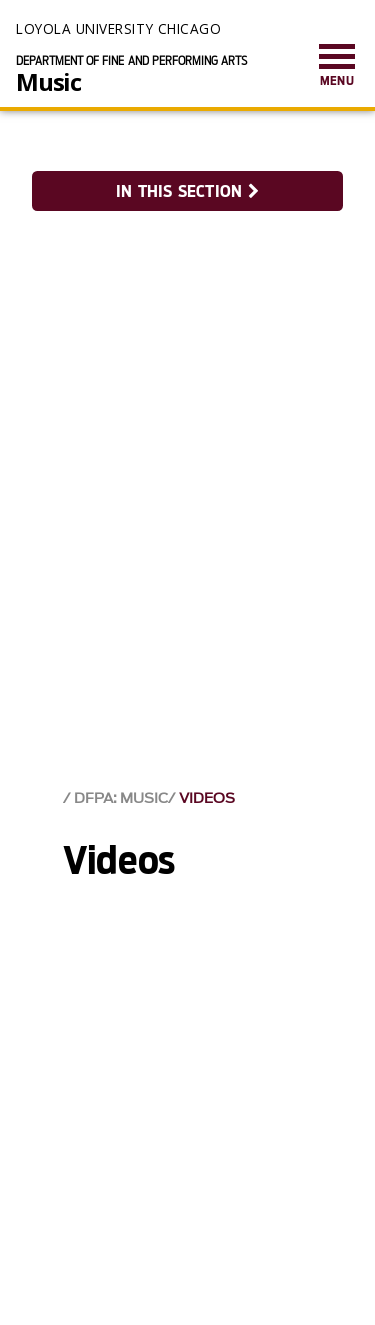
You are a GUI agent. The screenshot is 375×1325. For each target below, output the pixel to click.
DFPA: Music (121, 798)
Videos (207, 798)
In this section (187, 191)
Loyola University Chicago (118, 28)
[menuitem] (337, 66)
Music (48, 82)
